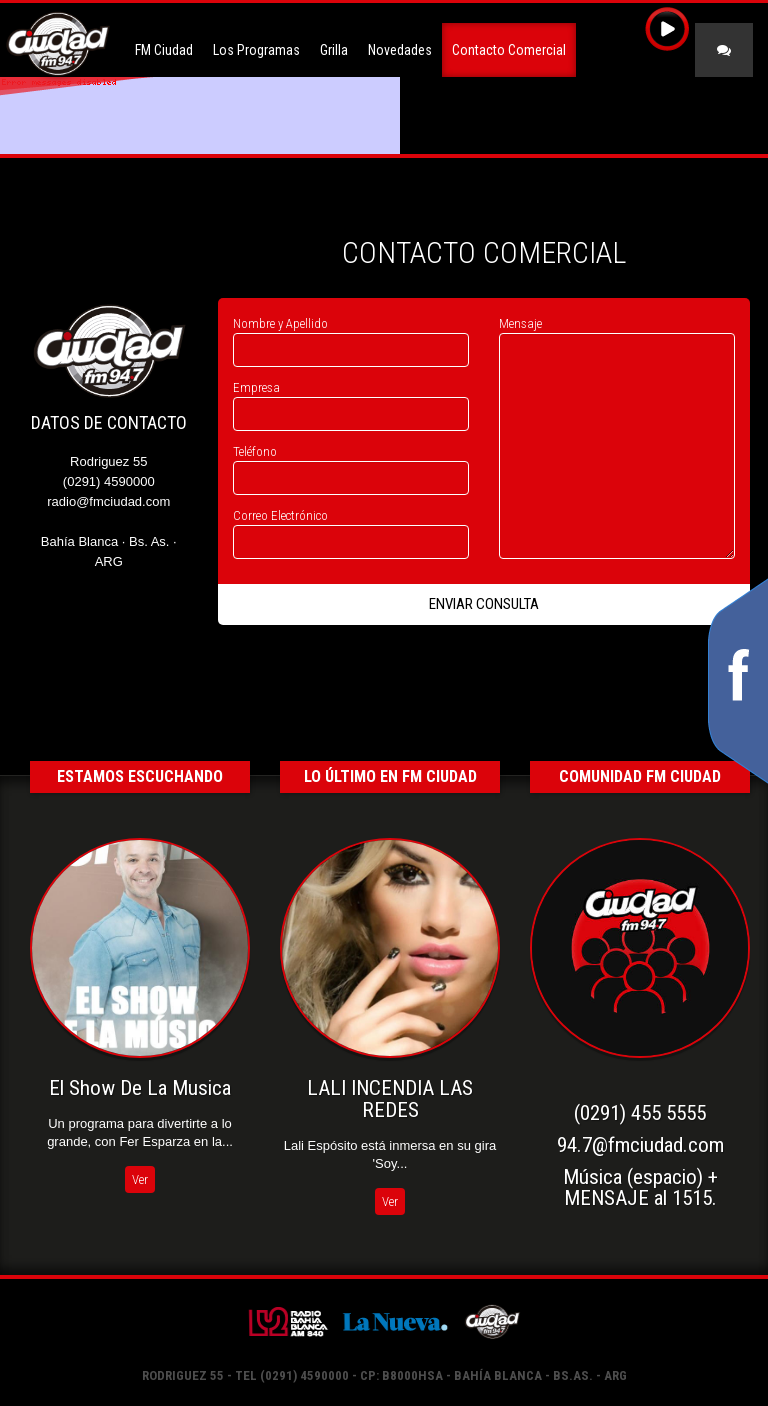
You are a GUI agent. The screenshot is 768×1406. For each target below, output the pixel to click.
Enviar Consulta (484, 604)
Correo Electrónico (280, 515)
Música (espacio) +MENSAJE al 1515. (640, 1188)
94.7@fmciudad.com (640, 1145)
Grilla (334, 50)
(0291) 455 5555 (640, 1113)
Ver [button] (140, 1179)
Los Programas (256, 50)
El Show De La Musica (140, 1088)
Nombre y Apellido (280, 323)
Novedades (400, 50)
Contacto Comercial (509, 50)
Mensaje (520, 323)
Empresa (256, 387)
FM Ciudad (164, 50)
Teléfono (255, 451)
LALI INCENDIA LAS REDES (390, 1099)
